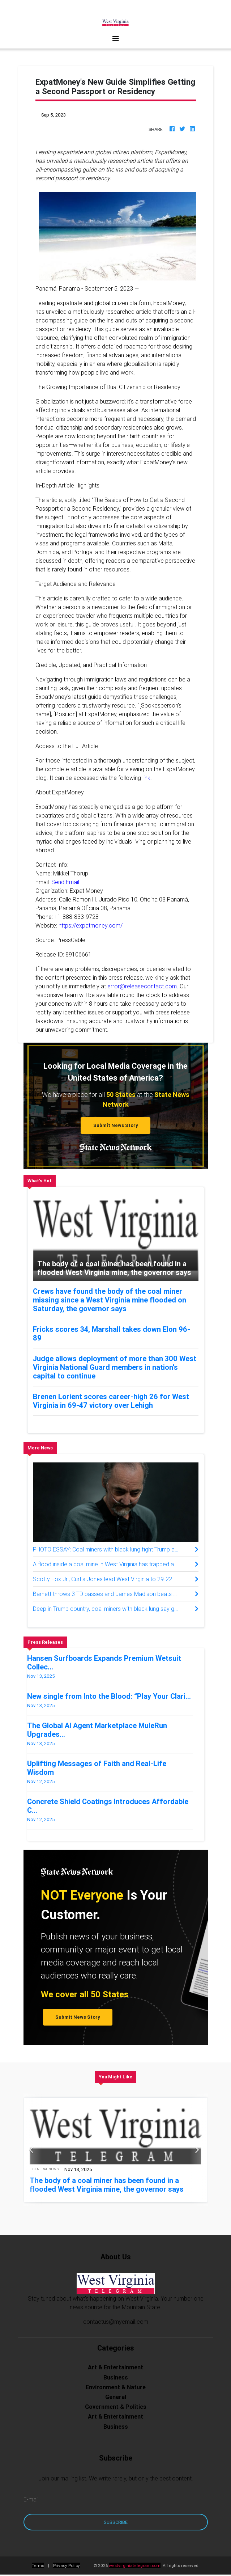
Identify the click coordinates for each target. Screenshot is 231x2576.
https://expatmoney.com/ (91, 925)
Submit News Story (115, 1125)
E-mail (31, 2499)
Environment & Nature (116, 2387)
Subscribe (116, 2522)
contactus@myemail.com (115, 2321)
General (115, 2396)
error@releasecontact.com (142, 986)
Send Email (65, 882)
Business (115, 2377)
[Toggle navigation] (115, 39)
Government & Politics (115, 2406)
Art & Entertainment (115, 2367)
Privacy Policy (66, 2565)
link (146, 777)
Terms (38, 2565)
